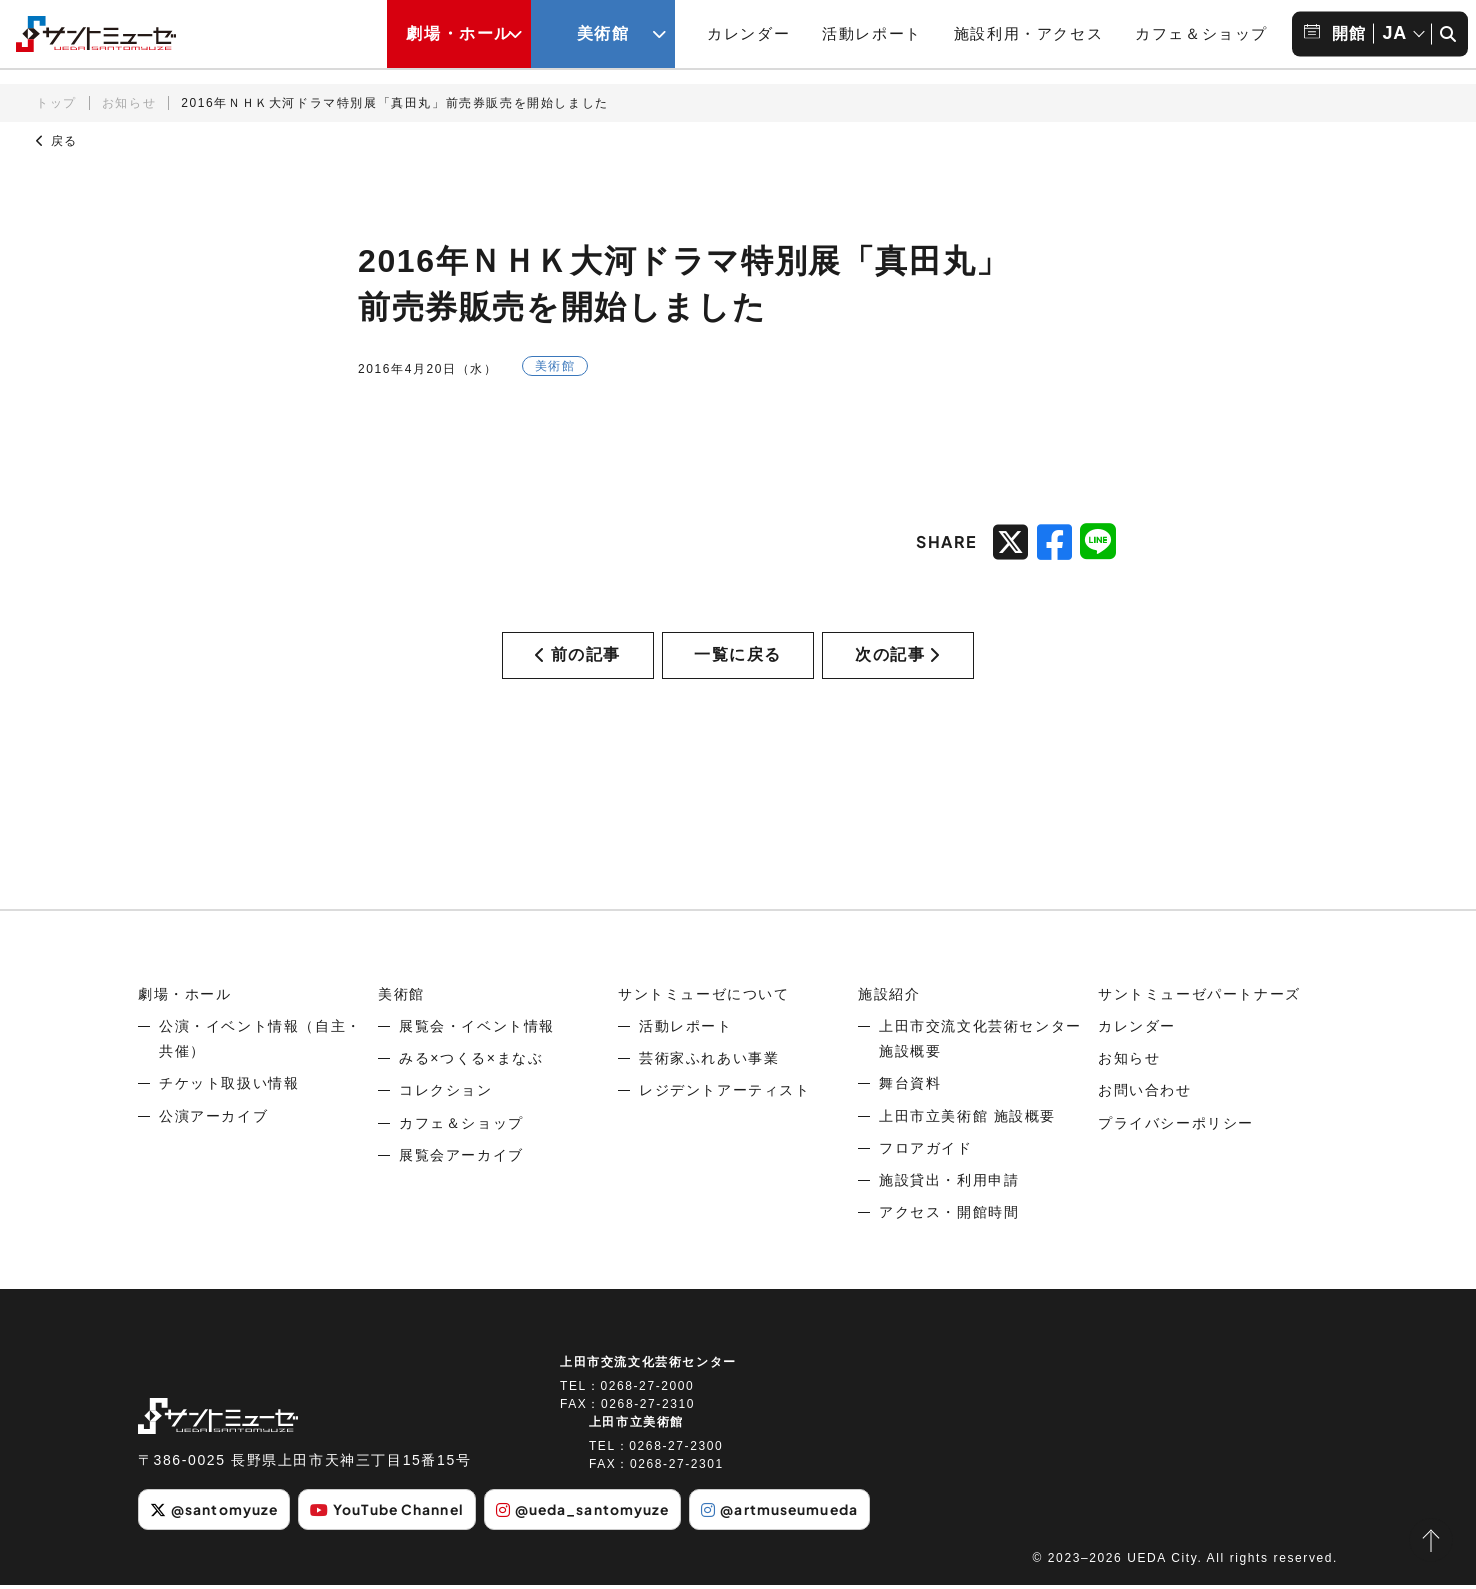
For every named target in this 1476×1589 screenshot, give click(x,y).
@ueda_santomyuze (588, 1513)
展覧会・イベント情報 (477, 1030)
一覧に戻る (738, 656)
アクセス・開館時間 (949, 1216)
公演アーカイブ (213, 1120)
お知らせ (129, 103)
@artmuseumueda (788, 1513)
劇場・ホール (185, 998)
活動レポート (872, 33)
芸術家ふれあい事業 (709, 1062)
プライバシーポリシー (1176, 1127)
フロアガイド (926, 1152)
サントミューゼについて (704, 998)
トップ (56, 103)
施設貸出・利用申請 (949, 1184)
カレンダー (748, 33)
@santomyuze (214, 1513)
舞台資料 (910, 1087)
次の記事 (898, 656)
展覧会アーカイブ (461, 1159)
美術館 (401, 998)
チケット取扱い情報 (229, 1087)
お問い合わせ (1145, 1094)
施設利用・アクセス (1028, 33)
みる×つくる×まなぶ (471, 1062)
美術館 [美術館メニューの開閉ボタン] (603, 33)
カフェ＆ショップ (1201, 33)
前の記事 (578, 656)
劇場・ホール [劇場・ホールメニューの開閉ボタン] (459, 33)
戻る (57, 141)
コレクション (446, 1094)
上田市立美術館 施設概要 (967, 1120)
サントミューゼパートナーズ (1199, 998)
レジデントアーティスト (725, 1094)
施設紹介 (889, 998)
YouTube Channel (390, 1513)
